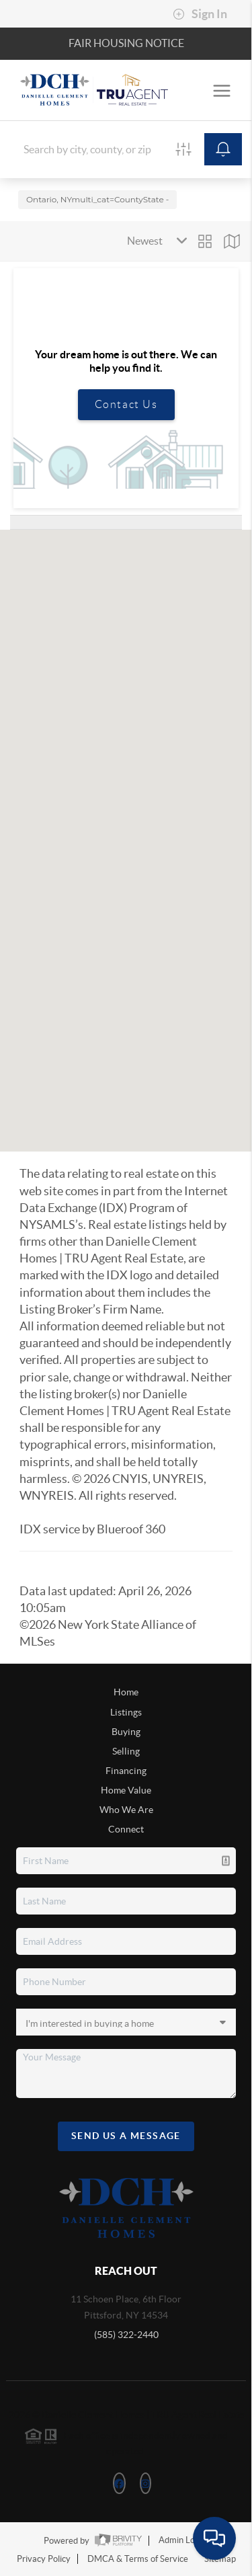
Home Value (126, 1790)
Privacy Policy (44, 2559)
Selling (126, 1751)
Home (126, 1692)
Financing (126, 1770)
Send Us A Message (126, 2135)
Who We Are (126, 1809)
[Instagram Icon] (145, 2483)
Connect (126, 1829)
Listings (126, 1712)
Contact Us (126, 404)
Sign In (200, 14)
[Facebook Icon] (119, 2483)
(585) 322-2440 (126, 2334)
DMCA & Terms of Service (137, 2559)
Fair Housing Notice (126, 43)
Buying (126, 1731)
